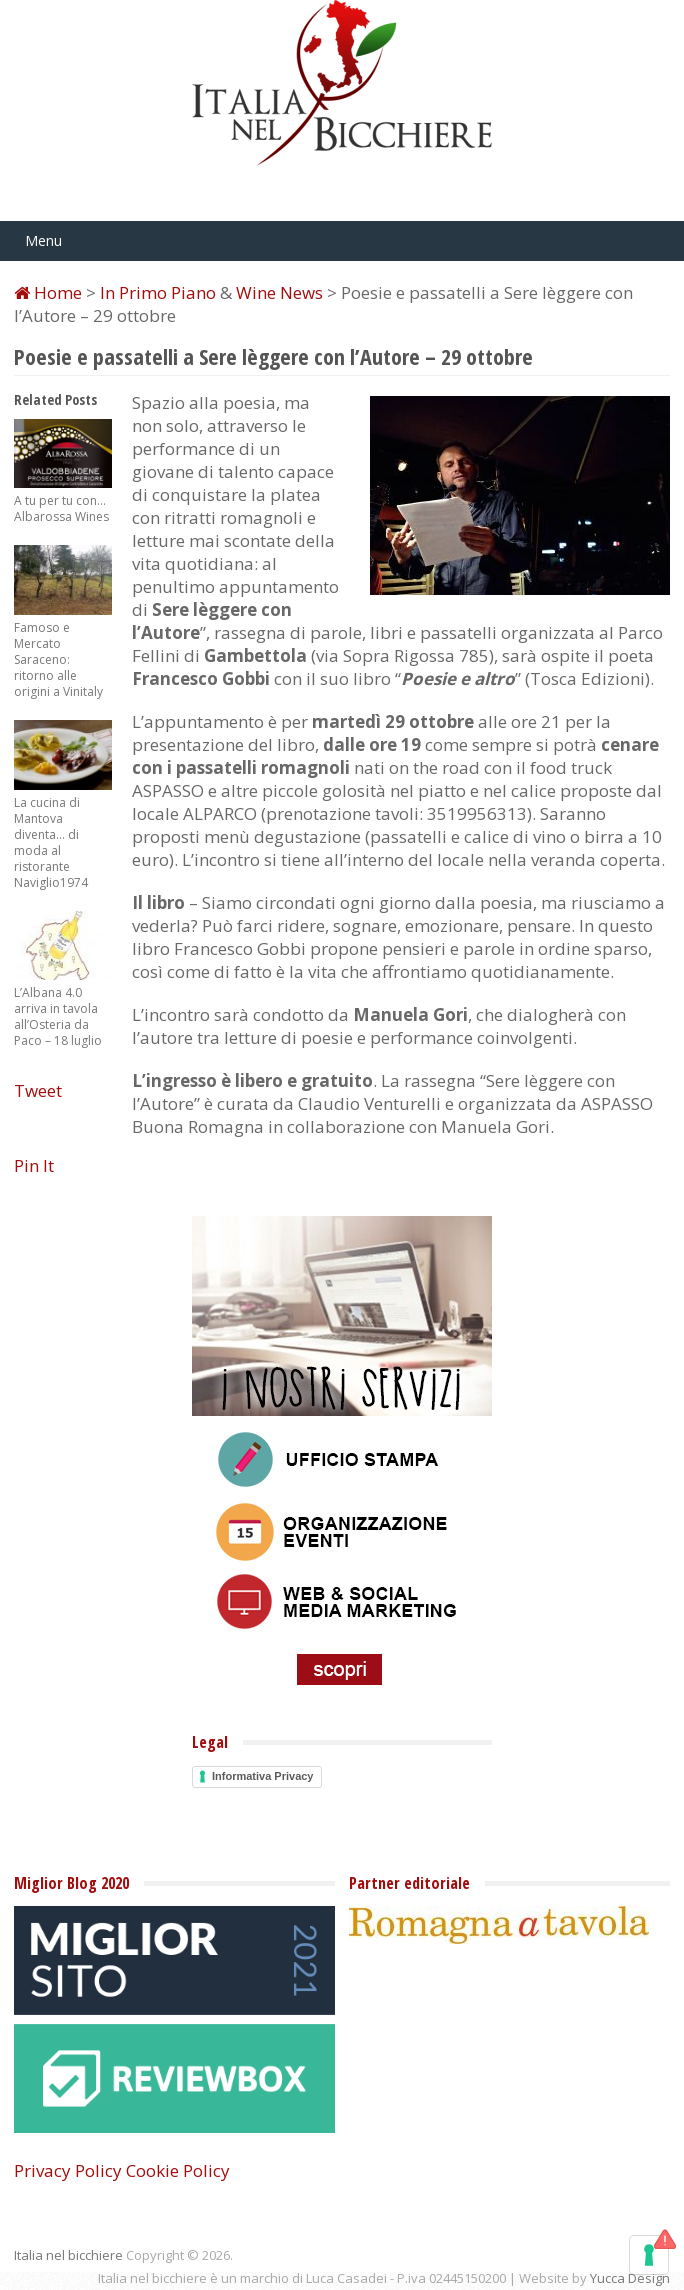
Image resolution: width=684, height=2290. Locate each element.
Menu (43, 240)
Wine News (279, 292)
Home (48, 292)
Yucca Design (630, 2278)
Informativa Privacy (263, 1776)
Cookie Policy (178, 2170)
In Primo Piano (158, 292)
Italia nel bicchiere (68, 2255)
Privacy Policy (68, 2170)
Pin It (34, 1165)
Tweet (38, 1090)
